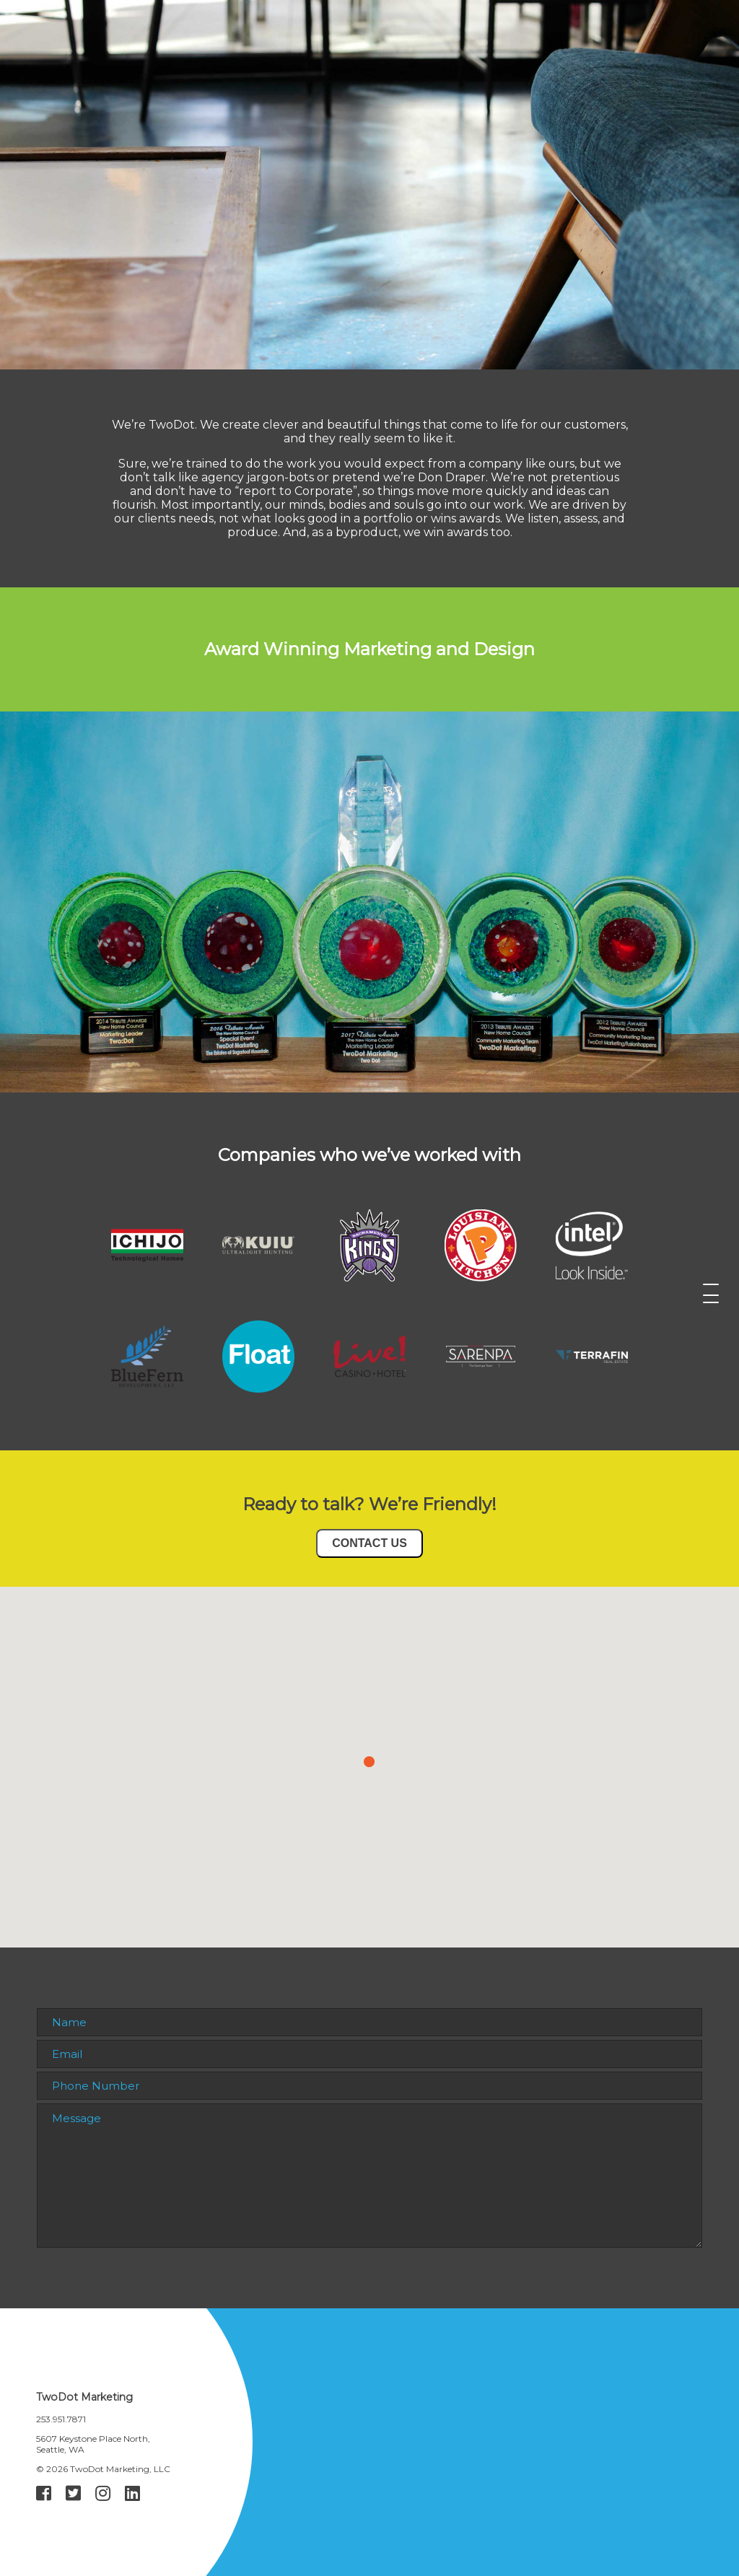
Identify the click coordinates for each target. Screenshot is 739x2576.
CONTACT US (369, 1543)
